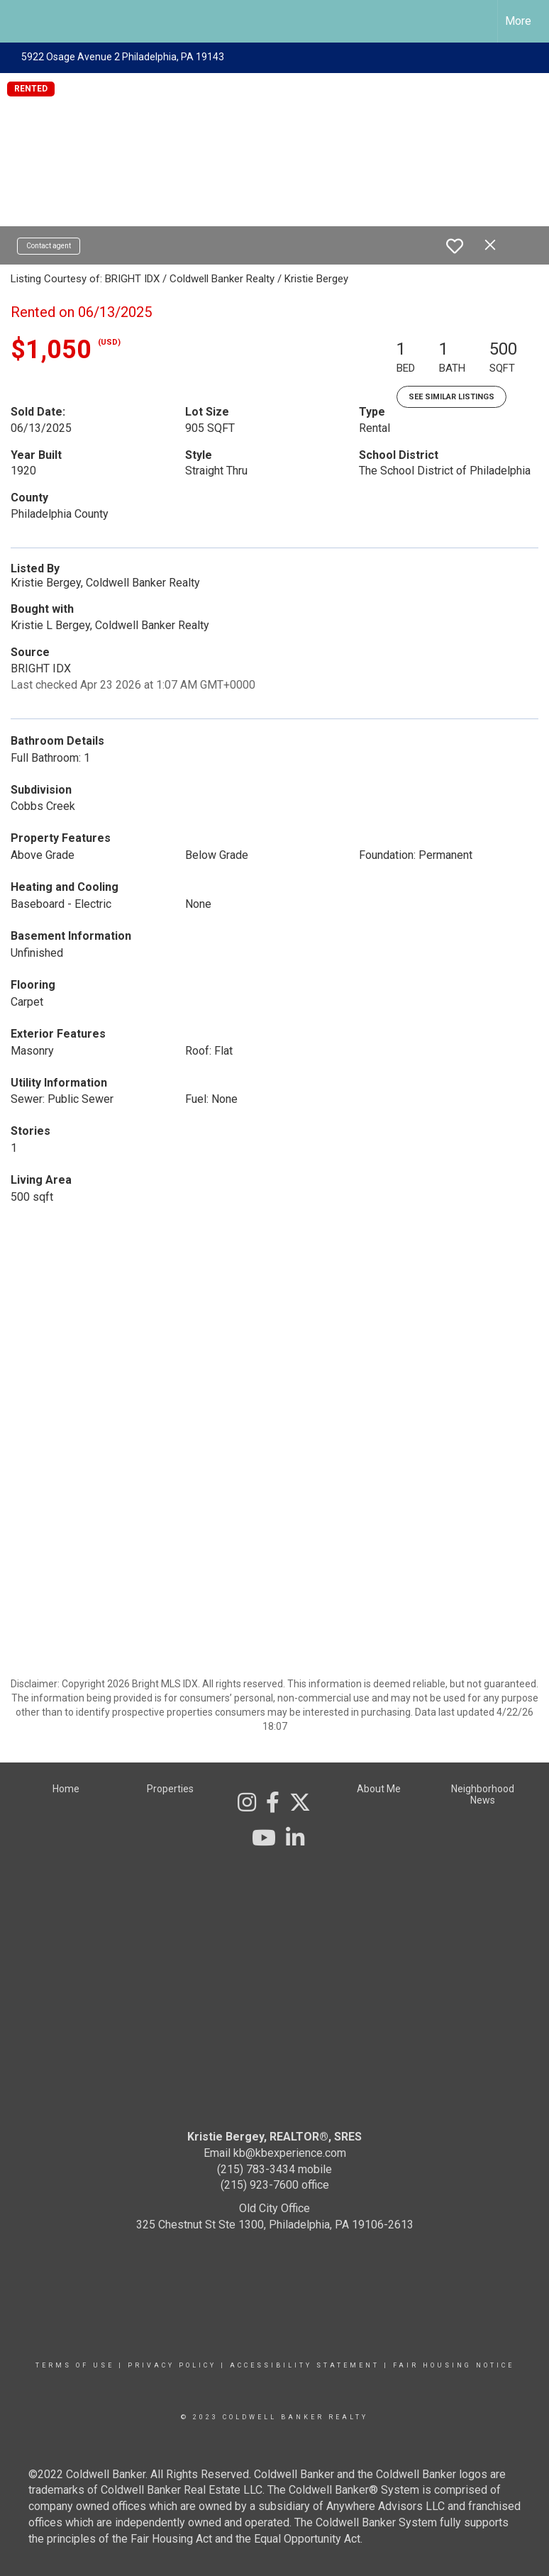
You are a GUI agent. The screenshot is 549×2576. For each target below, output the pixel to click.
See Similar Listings (451, 396)
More (518, 21)
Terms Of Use (74, 2365)
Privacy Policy (172, 2365)
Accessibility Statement (304, 2365)
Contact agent (48, 246)
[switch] (454, 246)
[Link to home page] (18, 21)
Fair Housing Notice (453, 2365)
